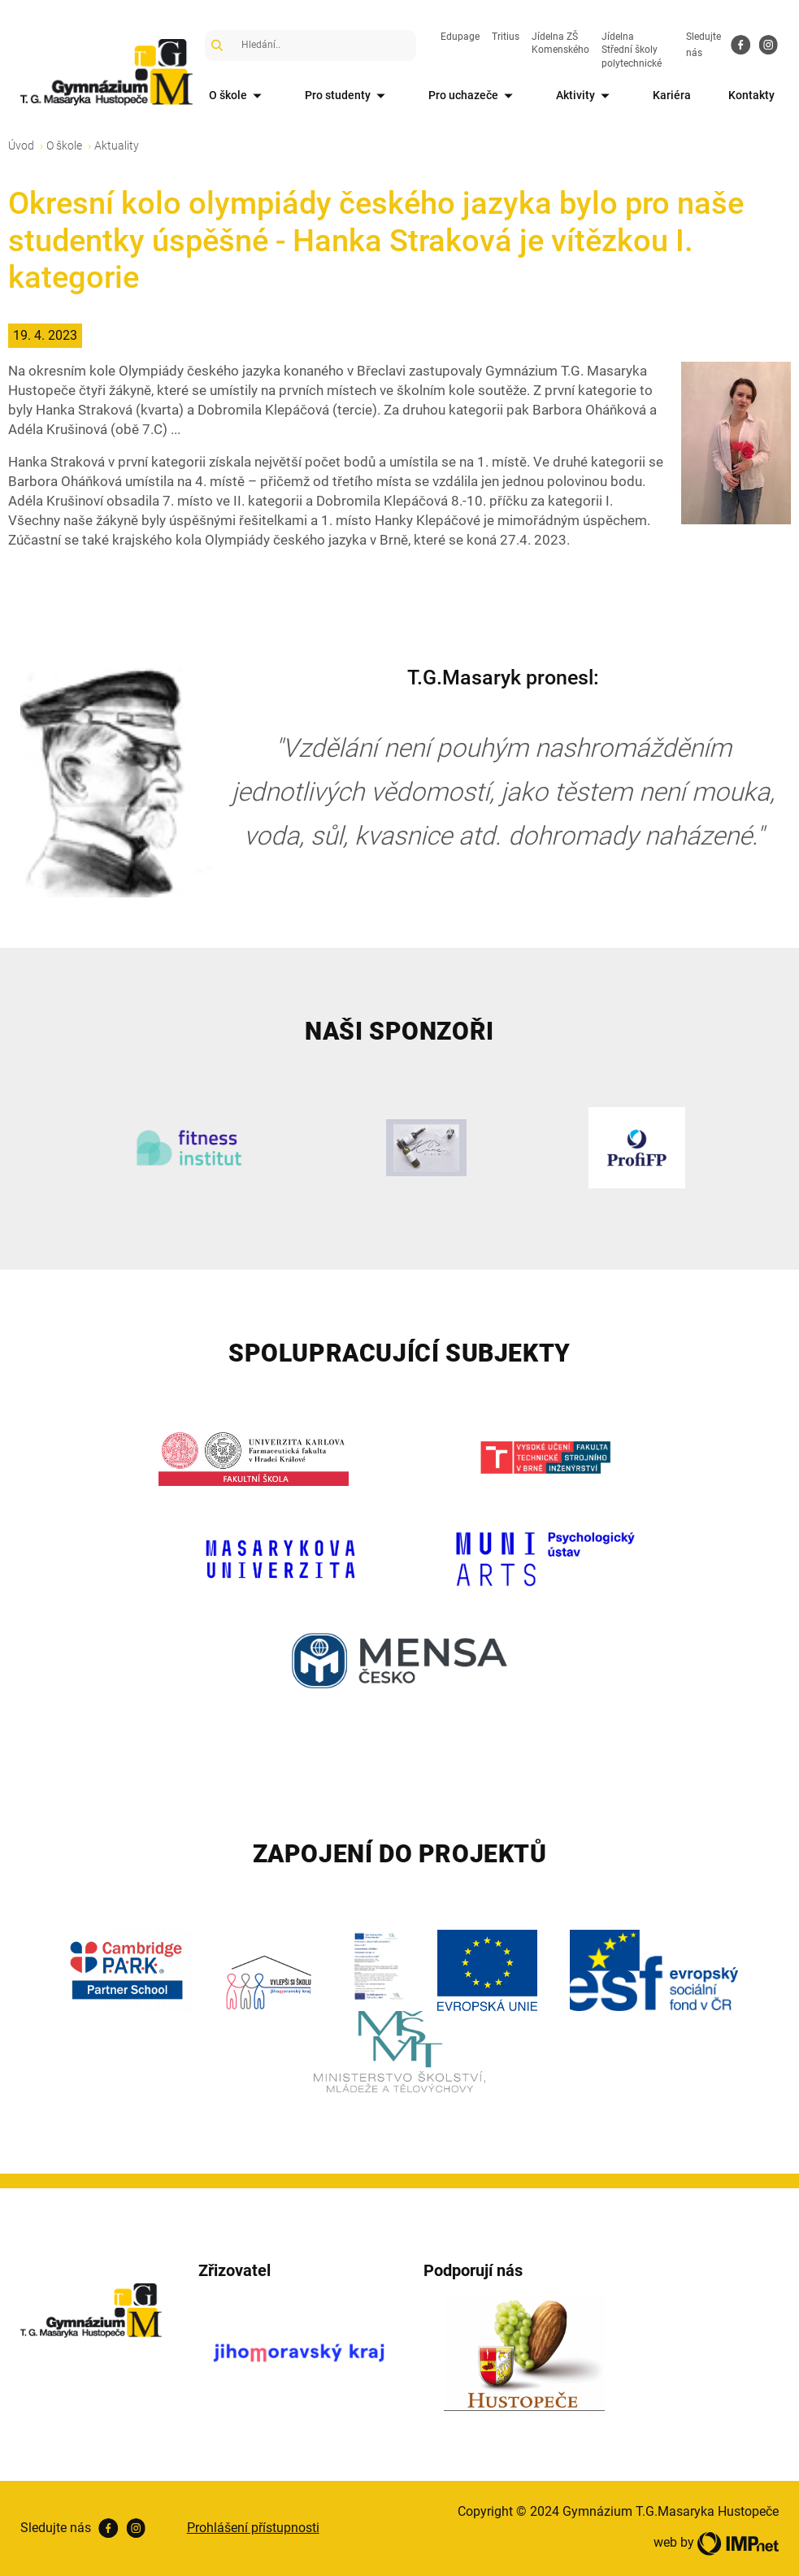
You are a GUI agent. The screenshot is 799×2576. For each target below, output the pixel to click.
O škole (238, 96)
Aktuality (116, 145)
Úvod (21, 145)
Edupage (460, 36)
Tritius (505, 36)
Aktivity (585, 96)
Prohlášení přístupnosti (253, 2527)
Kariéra (672, 95)
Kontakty (751, 95)
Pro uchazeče (473, 96)
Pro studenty (348, 96)
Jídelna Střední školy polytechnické (631, 50)
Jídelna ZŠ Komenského (560, 43)
